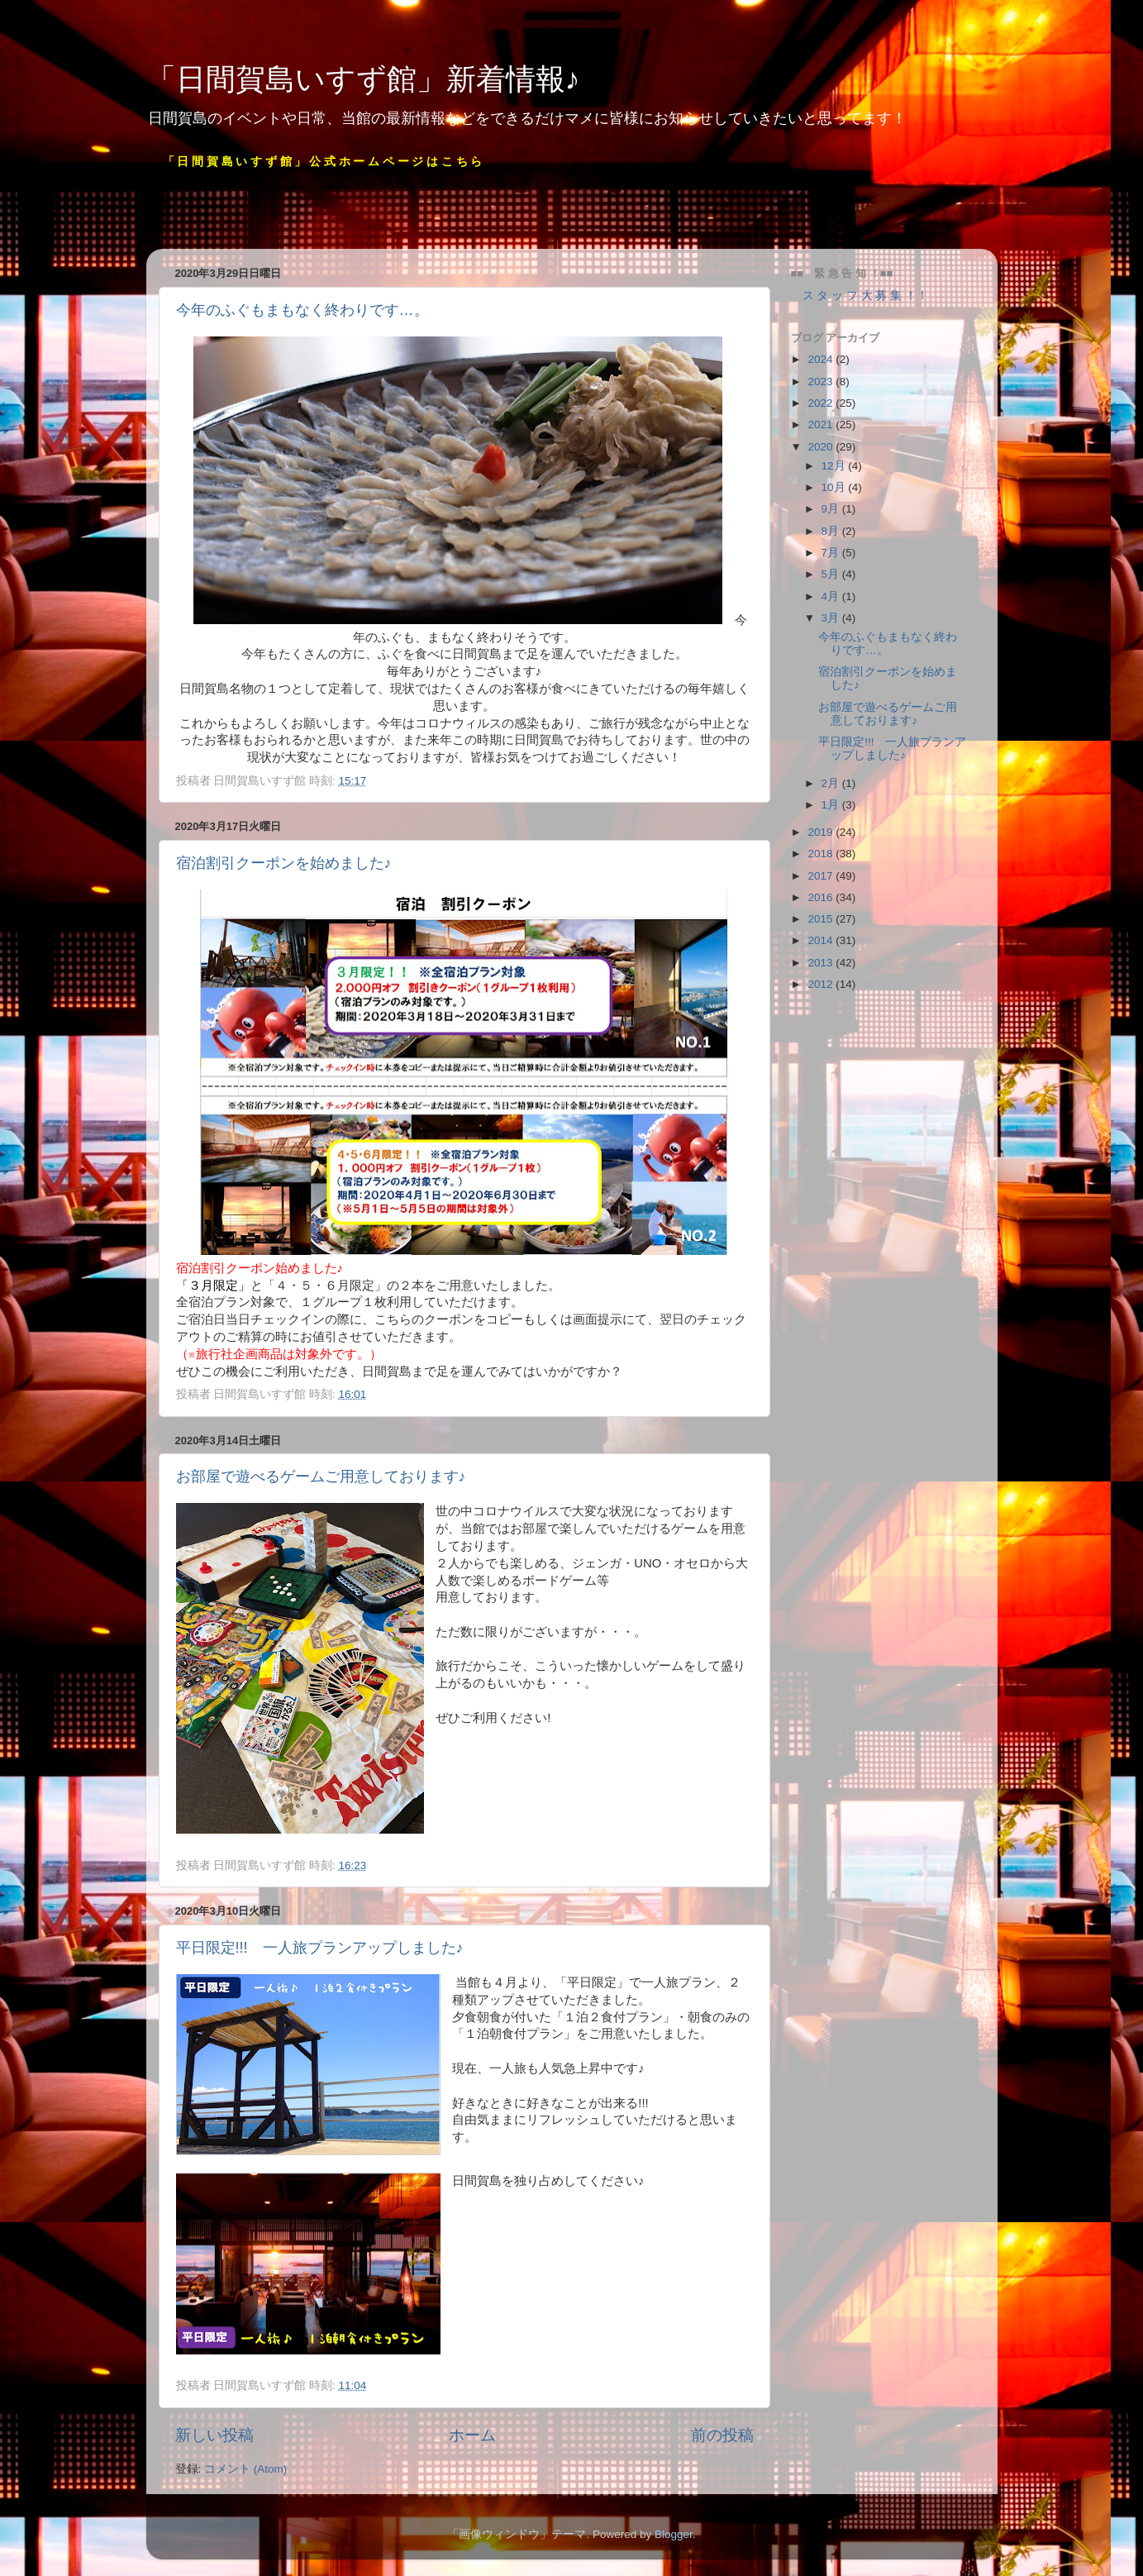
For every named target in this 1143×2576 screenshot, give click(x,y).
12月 (835, 466)
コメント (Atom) (245, 2469)
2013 (821, 962)
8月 (832, 531)
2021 (821, 424)
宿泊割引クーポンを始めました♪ (284, 863)
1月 (832, 805)
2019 (821, 832)
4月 (832, 596)
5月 (832, 574)
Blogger (674, 2534)
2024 (821, 359)
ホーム (472, 2435)
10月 (835, 487)
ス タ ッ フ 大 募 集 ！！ (859, 295)
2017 (821, 876)
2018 (821, 853)
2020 (821, 447)
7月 (832, 552)
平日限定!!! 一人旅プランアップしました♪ (320, 1947)
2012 (821, 984)
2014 (821, 940)
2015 (821, 919)
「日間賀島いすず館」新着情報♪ (363, 79)
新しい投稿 (214, 2435)
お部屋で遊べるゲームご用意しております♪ (321, 1476)
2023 (821, 381)
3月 (832, 618)
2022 (821, 403)
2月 (832, 783)
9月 (832, 509)
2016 (821, 897)
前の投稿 (722, 2435)
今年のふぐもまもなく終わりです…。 (302, 310)
